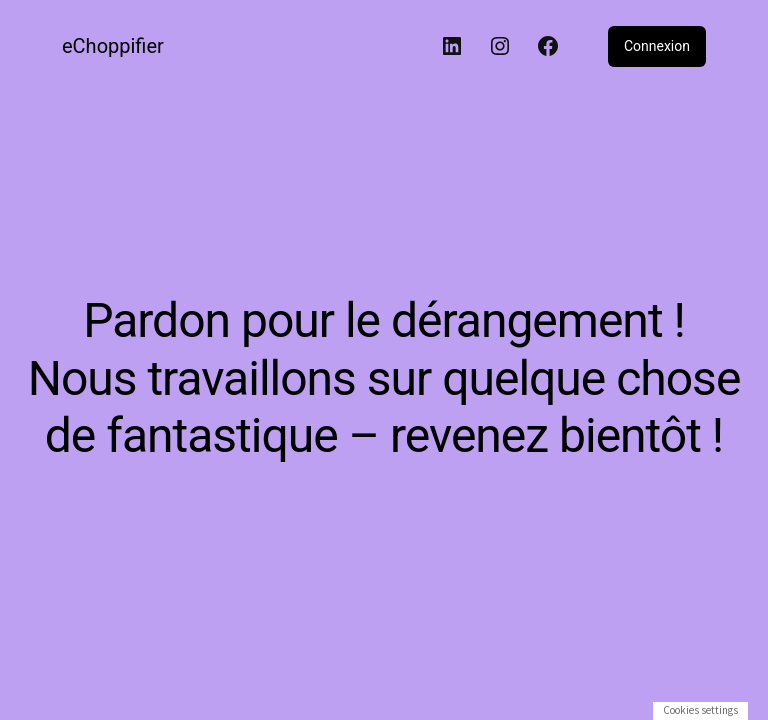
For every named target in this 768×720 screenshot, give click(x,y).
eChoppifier (113, 46)
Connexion (657, 46)
